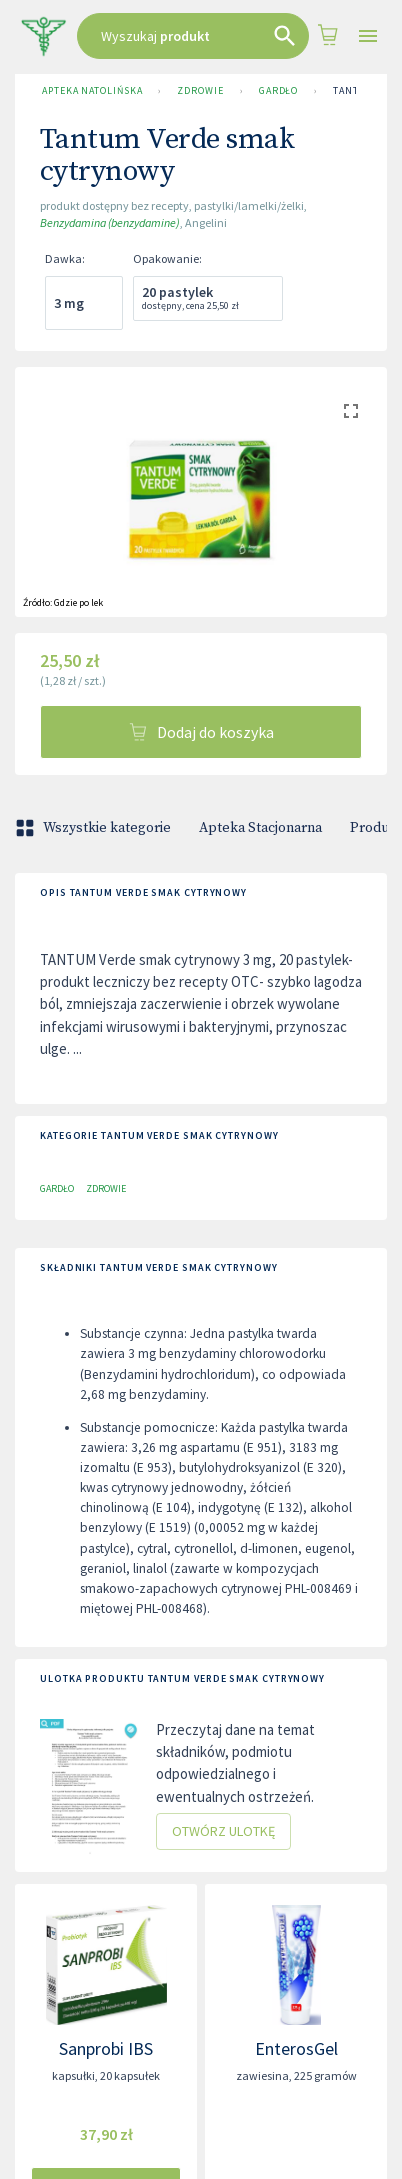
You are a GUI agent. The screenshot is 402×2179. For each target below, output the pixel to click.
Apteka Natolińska (92, 91)
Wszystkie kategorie (95, 828)
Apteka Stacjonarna (260, 828)
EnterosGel (296, 2048)
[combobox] (193, 36)
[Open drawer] (368, 36)
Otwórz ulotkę (223, 1831)
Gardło (278, 91)
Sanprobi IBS (106, 2048)
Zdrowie (200, 91)
